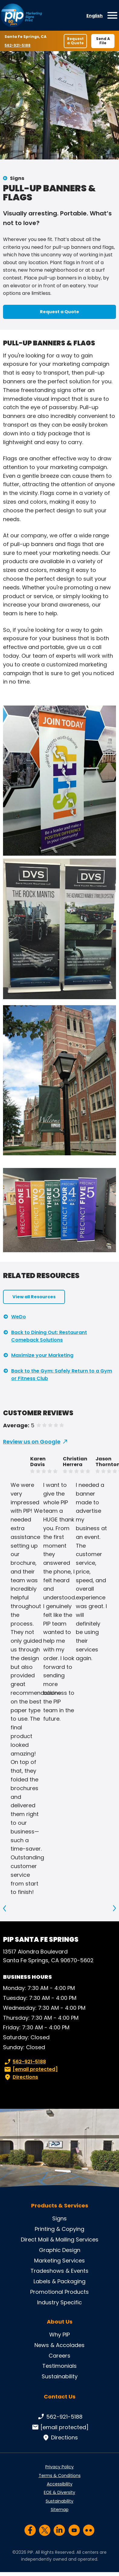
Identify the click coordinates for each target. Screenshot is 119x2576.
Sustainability (60, 2376)
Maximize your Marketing (42, 1355)
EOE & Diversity (59, 2492)
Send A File (103, 40)
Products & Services (59, 2205)
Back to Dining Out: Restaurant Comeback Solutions (49, 1336)
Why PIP (59, 2334)
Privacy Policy (59, 2467)
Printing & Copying (59, 2229)
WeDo (18, 1316)
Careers (59, 2355)
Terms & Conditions (60, 2476)
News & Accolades (59, 2345)
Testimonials (59, 2366)
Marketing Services (59, 2260)
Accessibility (59, 2484)
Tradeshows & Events (59, 2271)
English (94, 16)
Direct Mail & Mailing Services (59, 2239)
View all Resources (34, 1297)
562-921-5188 (19, 45)
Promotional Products (59, 2292)
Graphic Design (59, 2250)
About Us (59, 2321)
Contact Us (60, 2396)
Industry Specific (59, 2302)
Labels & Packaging (59, 2281)
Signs (17, 178)
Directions (20, 2077)
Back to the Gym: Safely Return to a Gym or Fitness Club (61, 1374)
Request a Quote (75, 40)
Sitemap (60, 2510)
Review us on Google (31, 1441)
